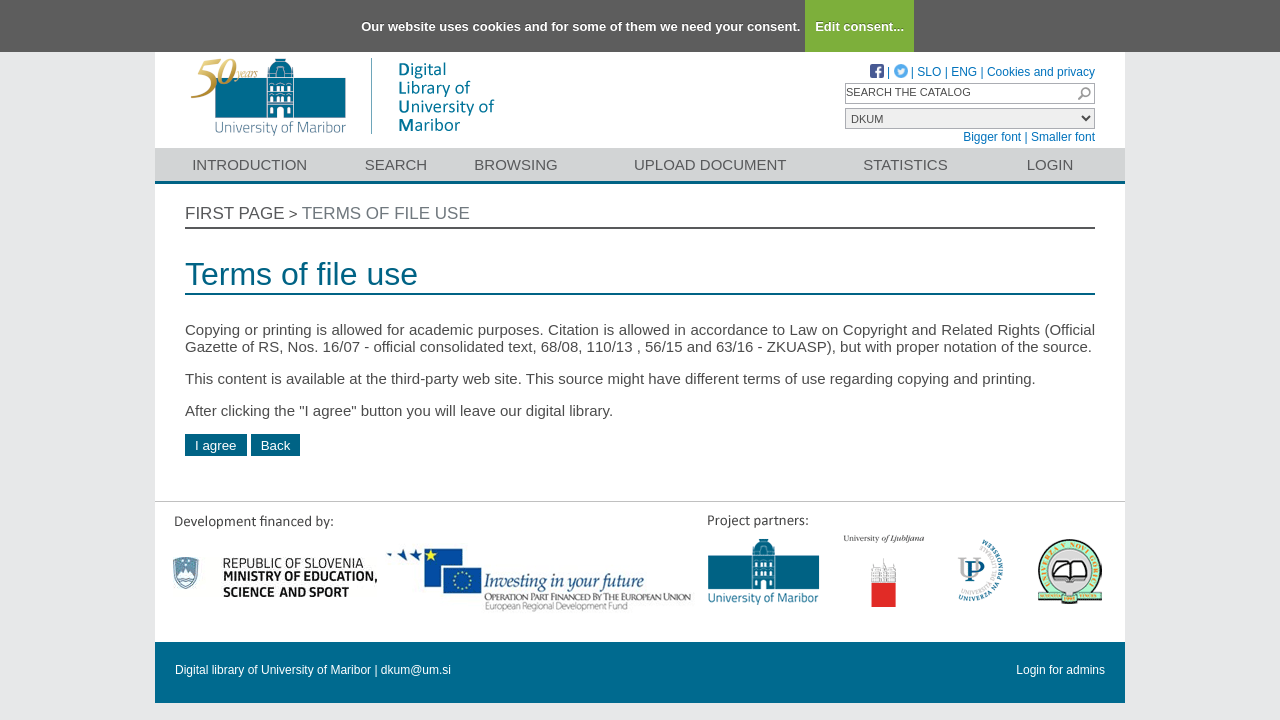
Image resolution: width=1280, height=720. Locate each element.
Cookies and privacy (1041, 72)
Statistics (905, 164)
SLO (929, 72)
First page (235, 213)
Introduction (249, 164)
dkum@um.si (416, 670)
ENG (964, 72)
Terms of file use (386, 213)
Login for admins (1060, 670)
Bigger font (992, 137)
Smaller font (1063, 137)
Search (396, 164)
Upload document (710, 164)
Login (1050, 164)
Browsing (515, 164)
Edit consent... (859, 26)
